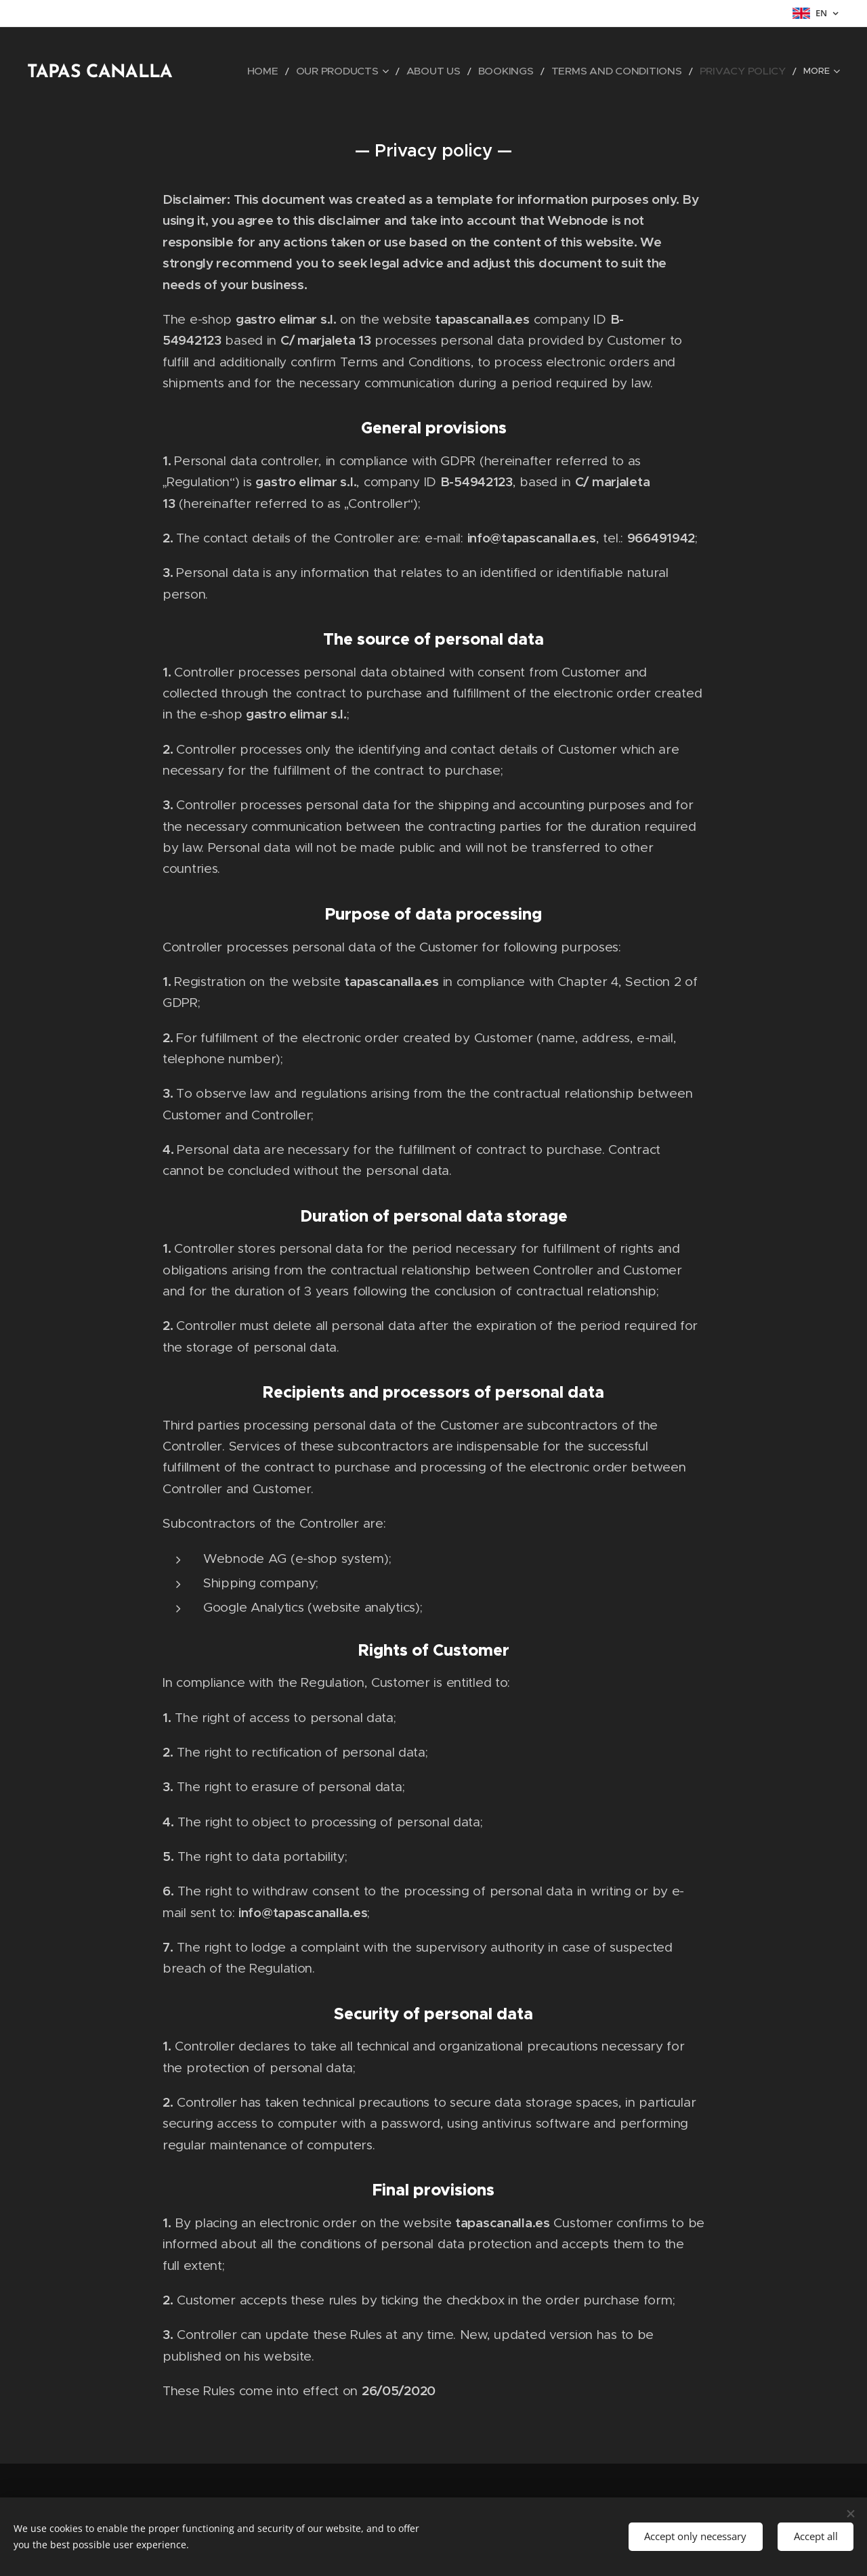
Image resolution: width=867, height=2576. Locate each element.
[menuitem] (323, 71)
